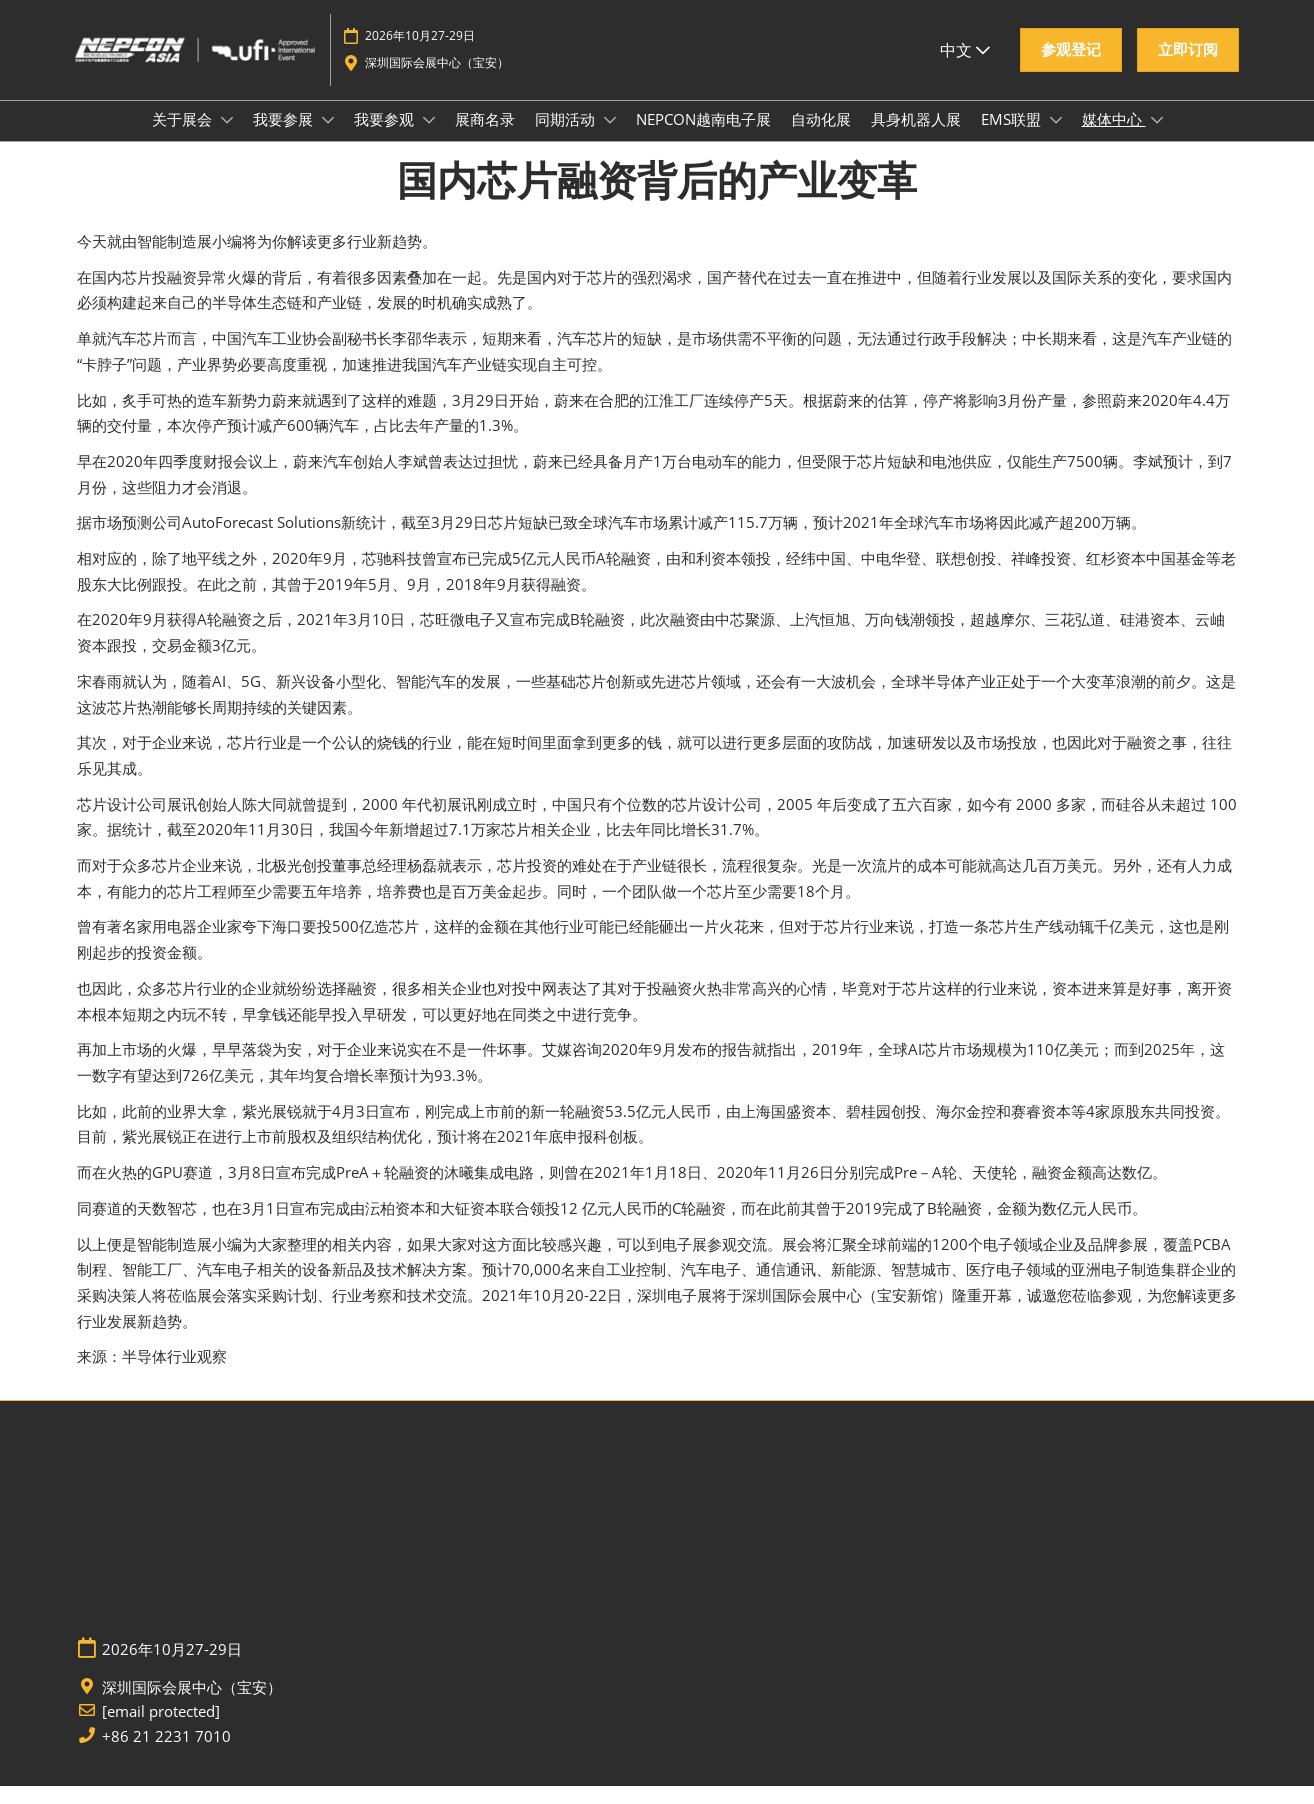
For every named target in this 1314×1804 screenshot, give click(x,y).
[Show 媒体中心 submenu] (1157, 139)
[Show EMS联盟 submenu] (1056, 139)
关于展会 (184, 138)
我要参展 (285, 138)
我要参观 (386, 138)
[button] (1071, 69)
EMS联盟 (1013, 138)
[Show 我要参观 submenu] (429, 139)
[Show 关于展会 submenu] (227, 139)
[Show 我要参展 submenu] (328, 139)
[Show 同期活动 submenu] (610, 139)
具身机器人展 (916, 138)
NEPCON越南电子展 (703, 138)
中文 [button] (965, 69)
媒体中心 (1114, 138)
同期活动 (567, 138)
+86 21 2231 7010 (166, 1754)
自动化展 (821, 138)
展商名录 (485, 138)
